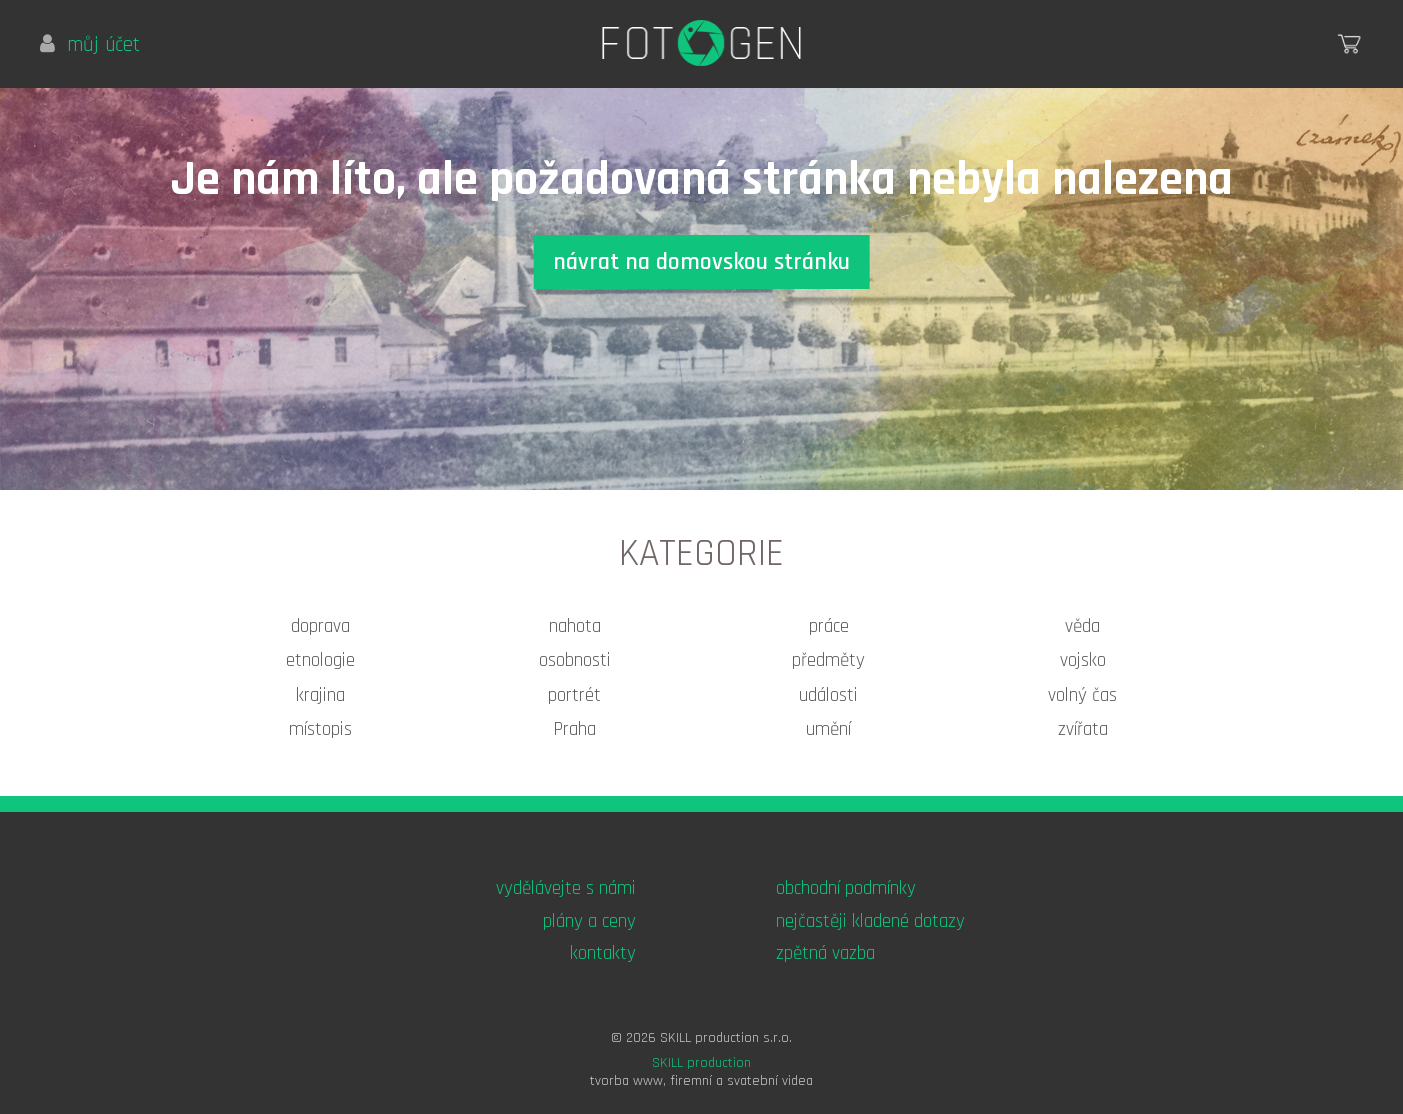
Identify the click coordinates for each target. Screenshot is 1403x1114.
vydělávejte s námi (566, 888)
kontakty (603, 953)
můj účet (90, 45)
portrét (574, 695)
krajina (320, 695)
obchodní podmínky (846, 888)
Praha (574, 729)
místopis (320, 729)
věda (1082, 626)
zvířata (1083, 729)
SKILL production (701, 1063)
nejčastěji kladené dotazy (870, 921)
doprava (320, 626)
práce (829, 626)
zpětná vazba (825, 953)
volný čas (1082, 695)
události (828, 695)
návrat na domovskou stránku (701, 262)
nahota (575, 626)
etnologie (320, 660)
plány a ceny (589, 921)
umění (828, 729)
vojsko (1083, 660)
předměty (828, 660)
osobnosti (575, 660)
